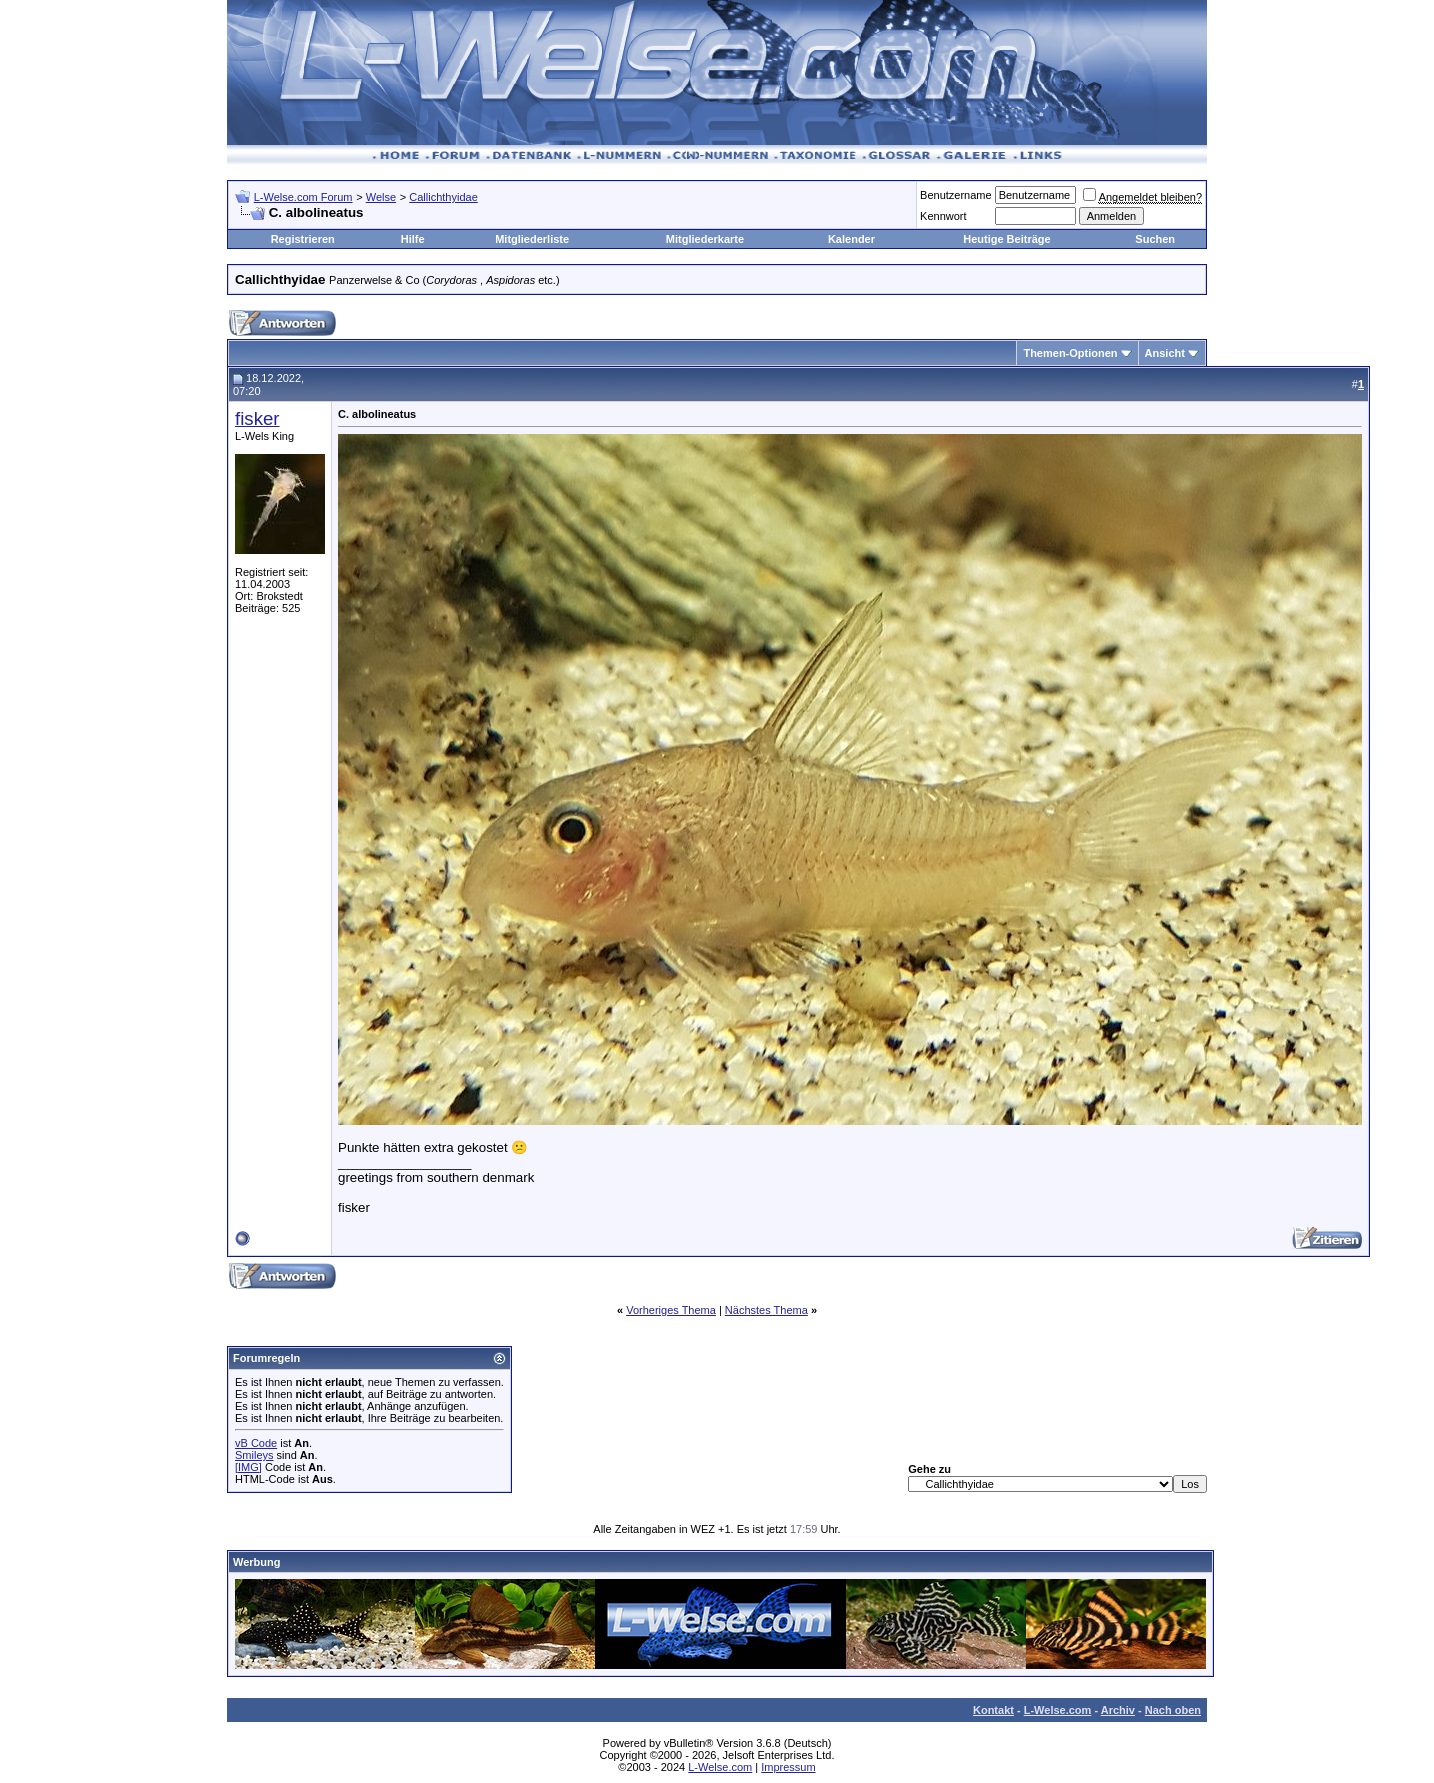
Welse (381, 197)
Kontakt (993, 1710)
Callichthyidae (443, 197)
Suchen (1155, 239)
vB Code (256, 1443)
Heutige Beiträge (1006, 239)
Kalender (851, 239)
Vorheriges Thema (671, 1310)
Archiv (1118, 1710)
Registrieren (303, 239)
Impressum (788, 1767)
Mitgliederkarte (705, 239)
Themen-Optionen (1070, 353)
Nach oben (1173, 1710)
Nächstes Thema (766, 1310)
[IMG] (248, 1467)
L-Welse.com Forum (303, 197)
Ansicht (1165, 353)
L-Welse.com (1058, 1710)
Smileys (254, 1455)
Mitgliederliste (532, 239)
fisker (257, 418)
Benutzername (956, 195)
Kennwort (943, 216)
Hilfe (413, 239)
